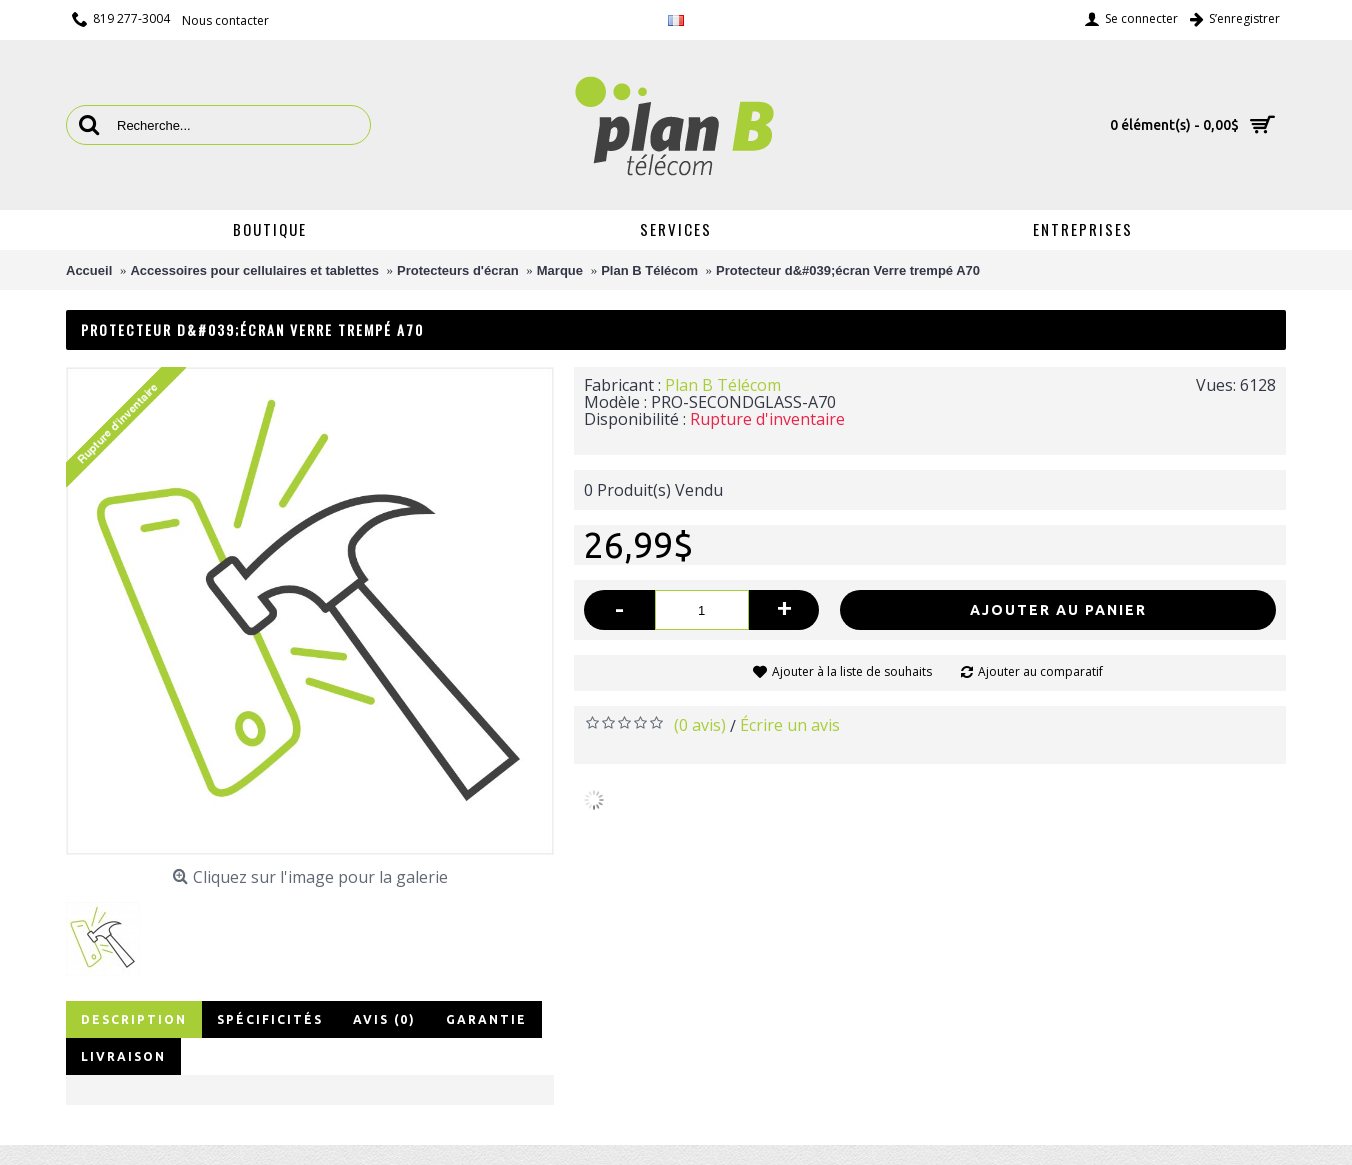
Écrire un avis (790, 725)
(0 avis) (700, 725)
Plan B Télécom (723, 385)
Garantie (486, 1019)
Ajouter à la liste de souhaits (852, 671)
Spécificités (270, 1019)
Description (134, 1019)
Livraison (123, 1056)
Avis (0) (384, 1019)
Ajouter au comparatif (1040, 671)
